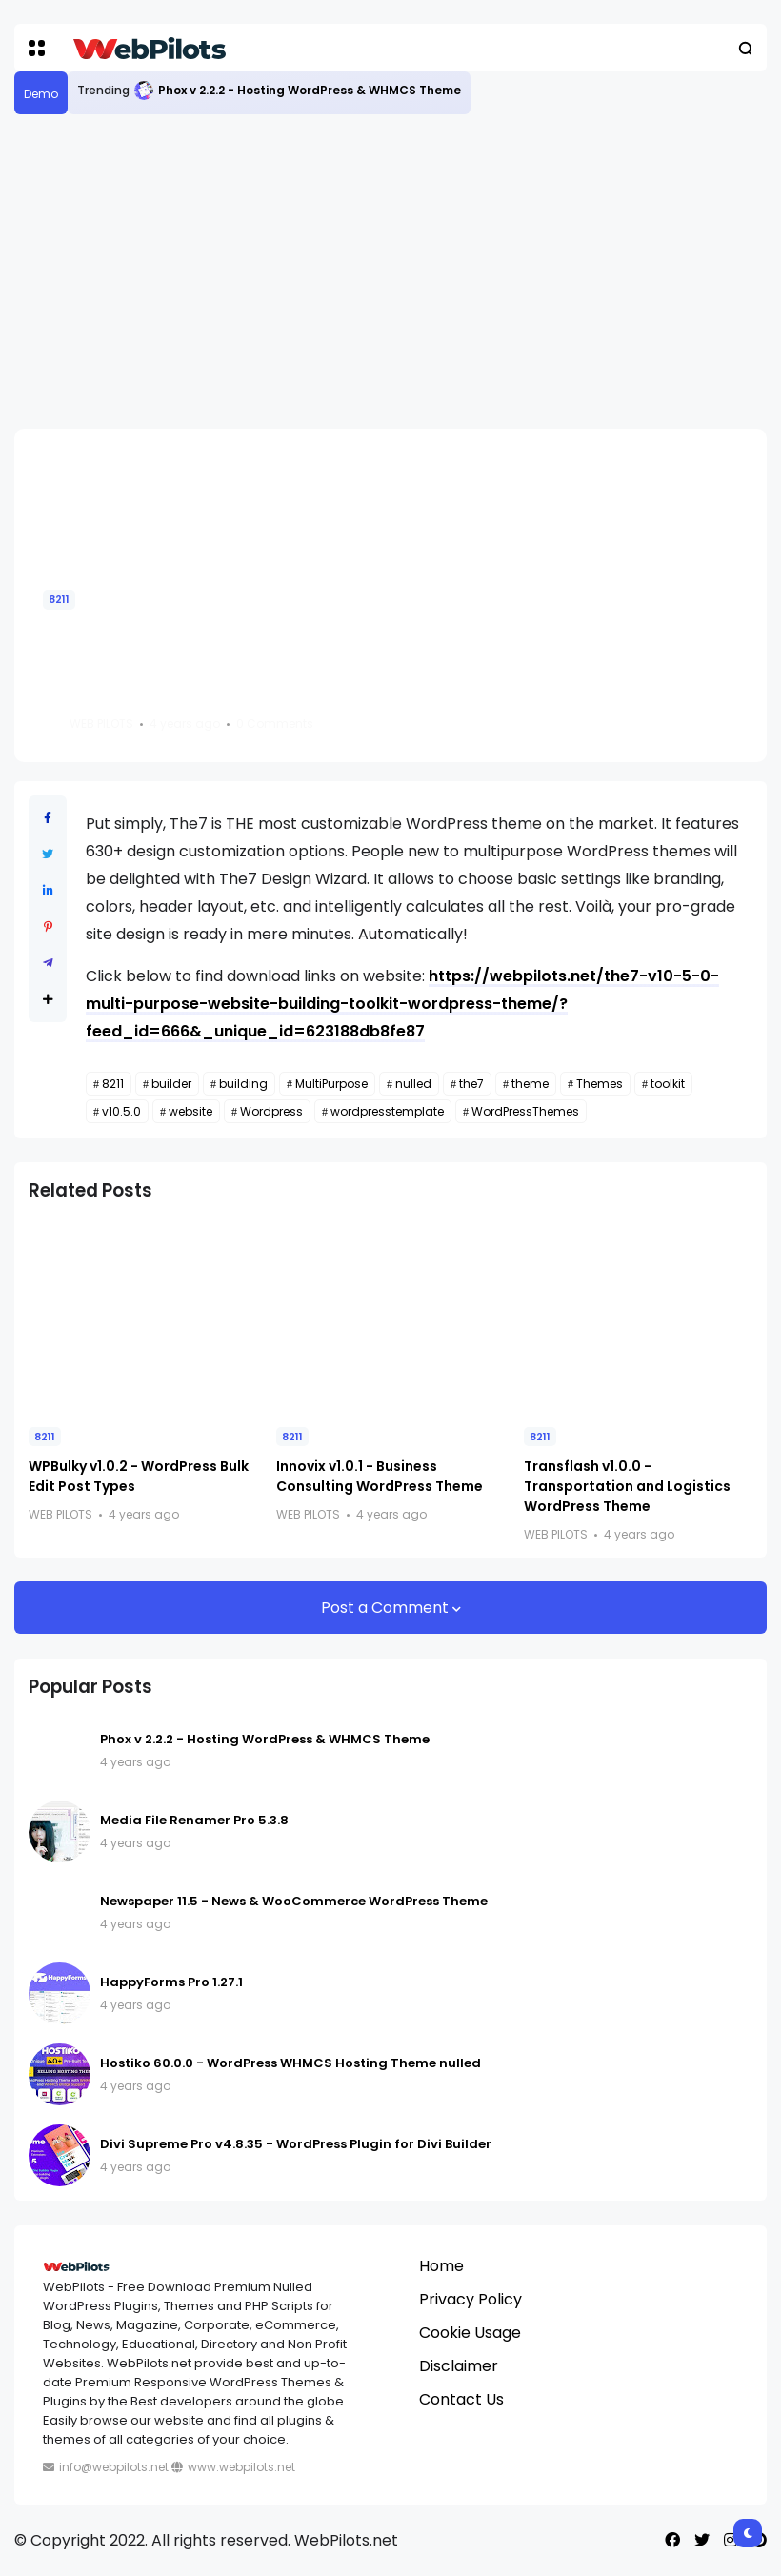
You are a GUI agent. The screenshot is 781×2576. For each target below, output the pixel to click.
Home (441, 2266)
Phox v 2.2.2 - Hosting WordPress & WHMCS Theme (309, 90)
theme (530, 1084)
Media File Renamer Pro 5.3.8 (194, 1820)
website (190, 1111)
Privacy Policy (470, 2299)
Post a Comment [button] (386, 1608)
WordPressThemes (525, 1111)
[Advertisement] (390, 271)
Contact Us (461, 2399)
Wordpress (271, 1111)
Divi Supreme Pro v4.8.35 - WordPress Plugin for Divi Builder (295, 2144)
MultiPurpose (331, 1084)
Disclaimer (458, 2366)
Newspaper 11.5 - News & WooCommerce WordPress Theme (294, 1901)
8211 (59, 599)
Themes (599, 1084)
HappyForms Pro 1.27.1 (171, 1982)
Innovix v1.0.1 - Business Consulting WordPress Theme (379, 1476)
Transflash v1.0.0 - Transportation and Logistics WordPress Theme (627, 1486)
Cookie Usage (470, 2333)
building (243, 1084)
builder (171, 1084)
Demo (41, 94)
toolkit (668, 1084)
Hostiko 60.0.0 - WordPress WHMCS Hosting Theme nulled (290, 2063)
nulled (413, 1084)
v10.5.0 (121, 1111)
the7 (471, 1084)
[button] (37, 48)
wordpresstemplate (387, 1111)
